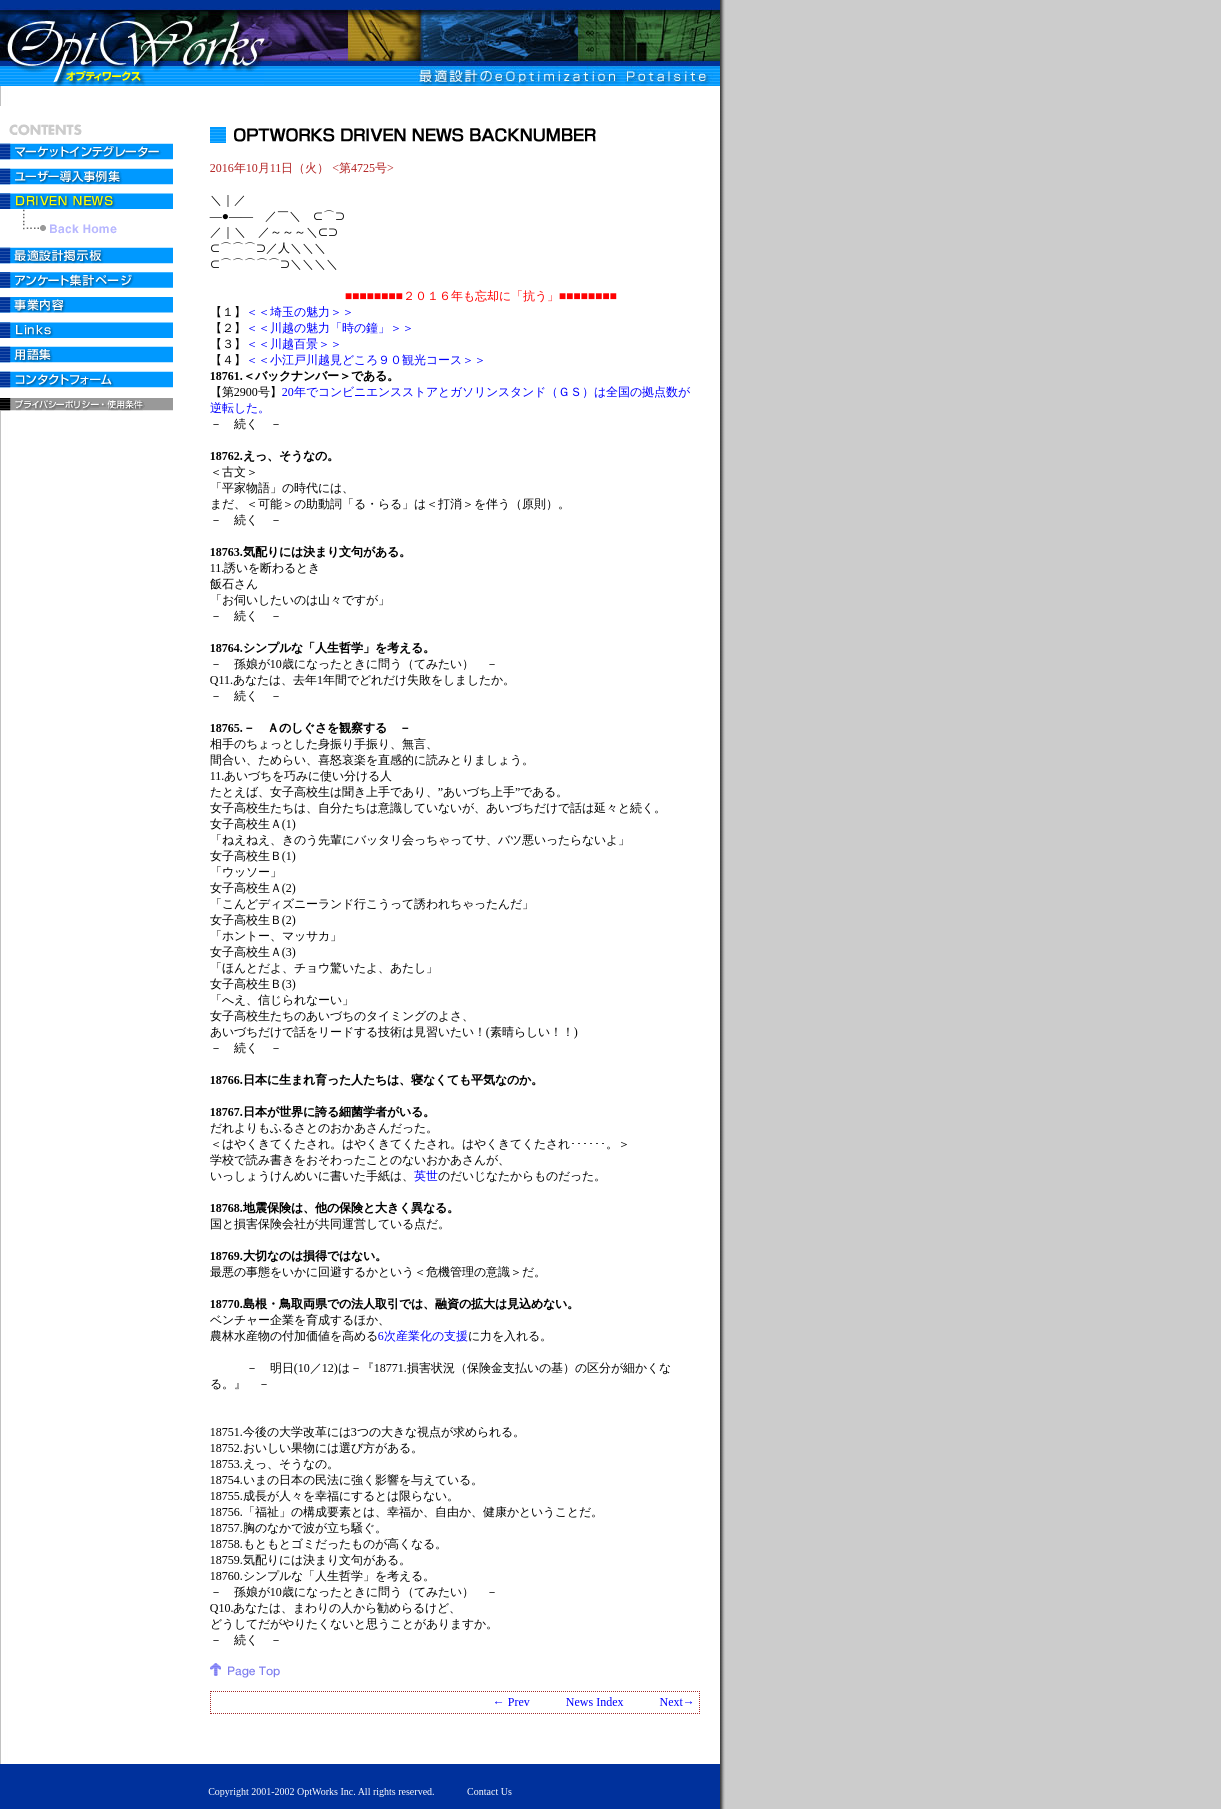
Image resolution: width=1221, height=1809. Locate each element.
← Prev (511, 1702)
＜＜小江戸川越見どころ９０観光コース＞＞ (366, 360)
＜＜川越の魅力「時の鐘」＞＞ (330, 328)
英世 (426, 1176)
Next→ (676, 1702)
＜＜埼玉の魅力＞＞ (300, 312)
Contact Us (489, 1791)
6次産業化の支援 (423, 1336)
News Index (595, 1702)
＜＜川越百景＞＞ (294, 344)
